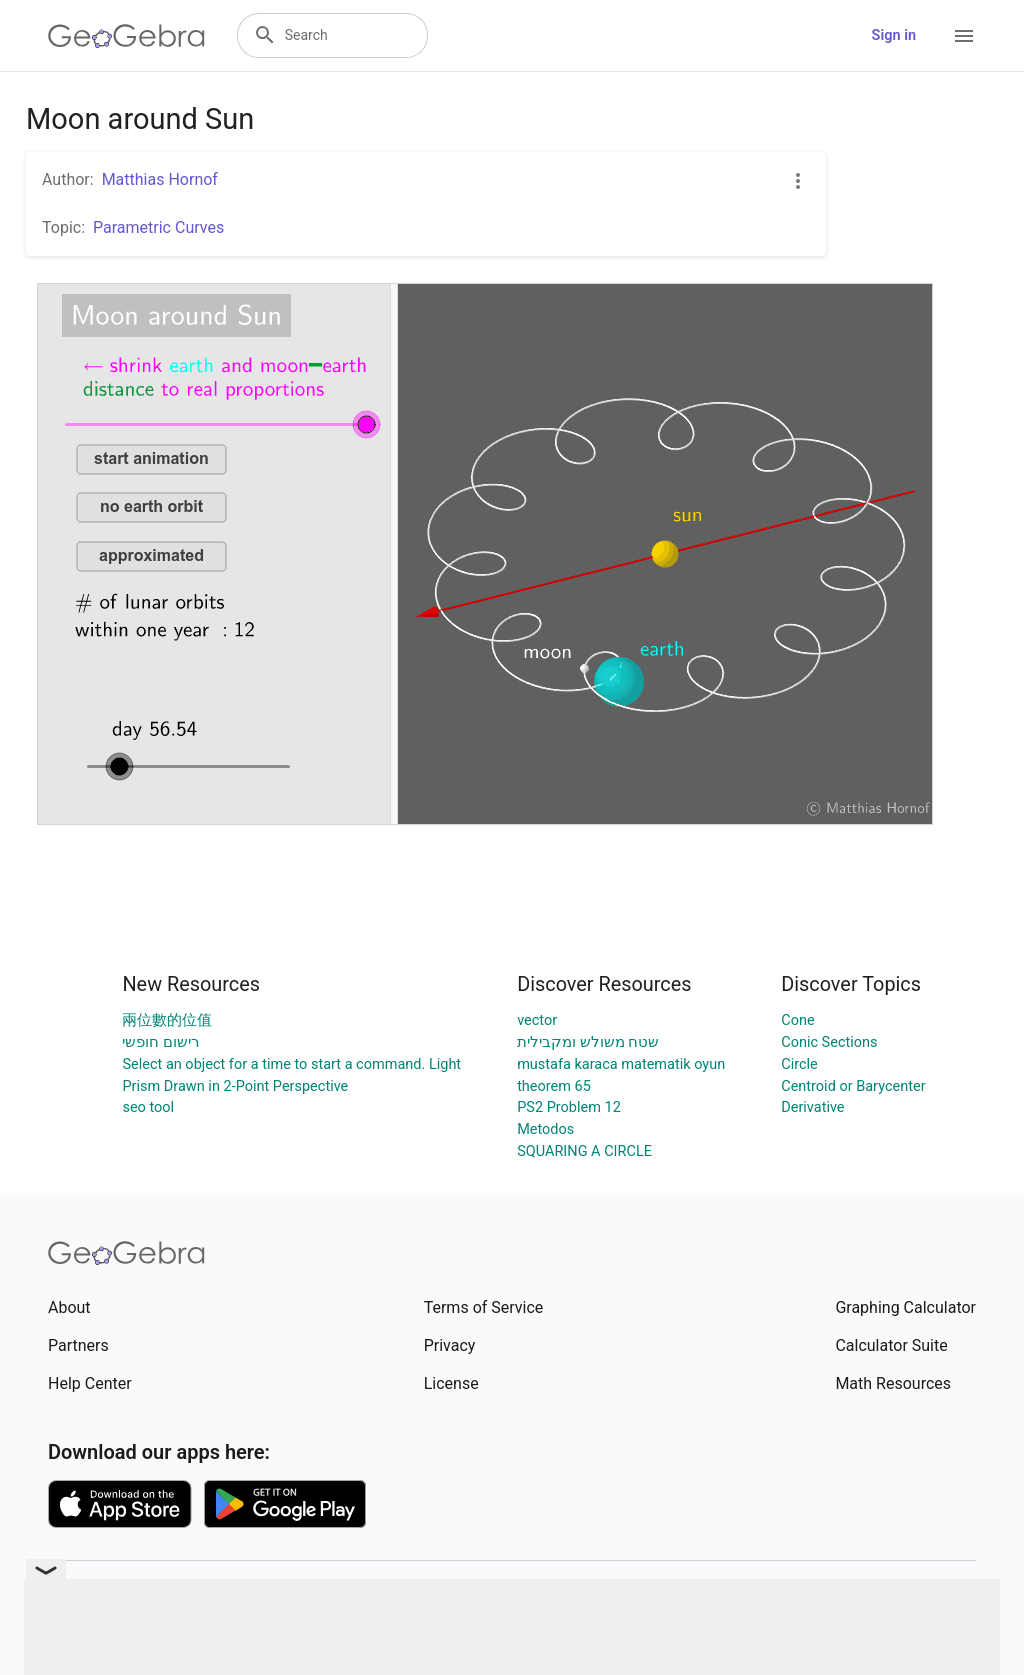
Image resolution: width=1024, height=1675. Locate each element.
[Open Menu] (964, 36)
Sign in (894, 35)
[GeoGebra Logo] (126, 36)
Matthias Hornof (160, 179)
